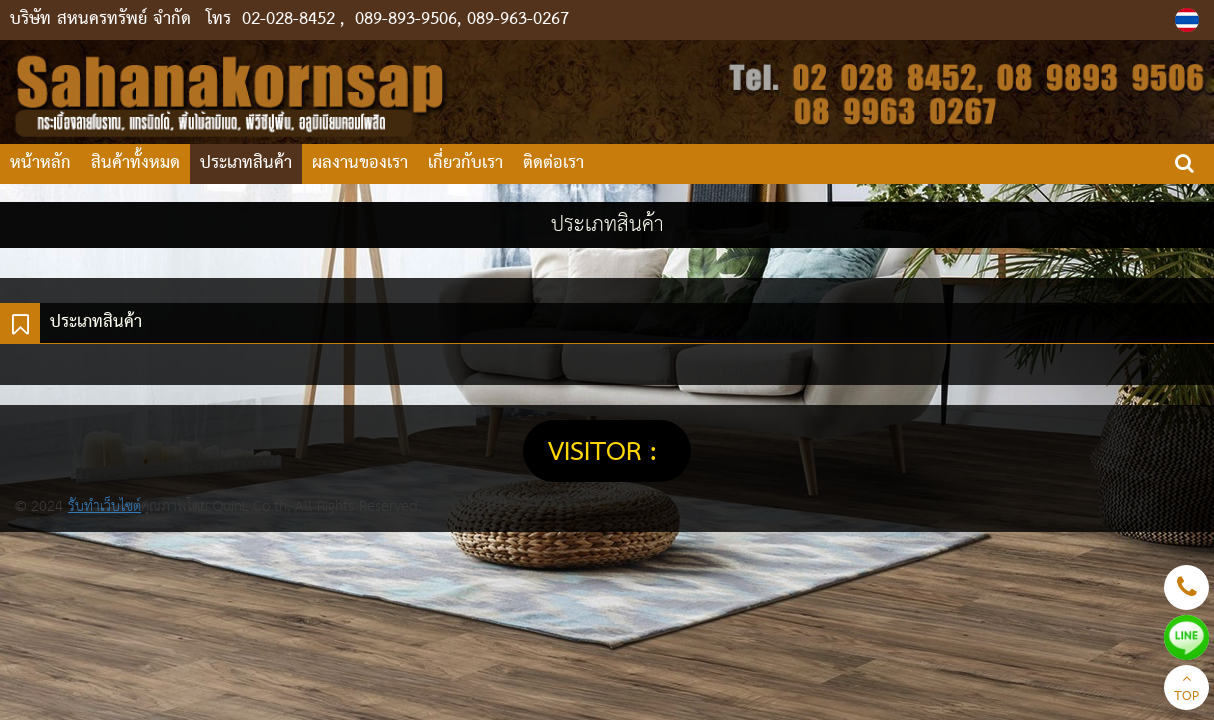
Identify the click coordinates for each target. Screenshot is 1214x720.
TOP (1186, 690)
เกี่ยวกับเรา (465, 163)
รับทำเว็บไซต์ (104, 506)
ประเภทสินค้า (246, 163)
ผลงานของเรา (360, 163)
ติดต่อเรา (553, 163)
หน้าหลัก (40, 163)
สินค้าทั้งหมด (135, 163)
